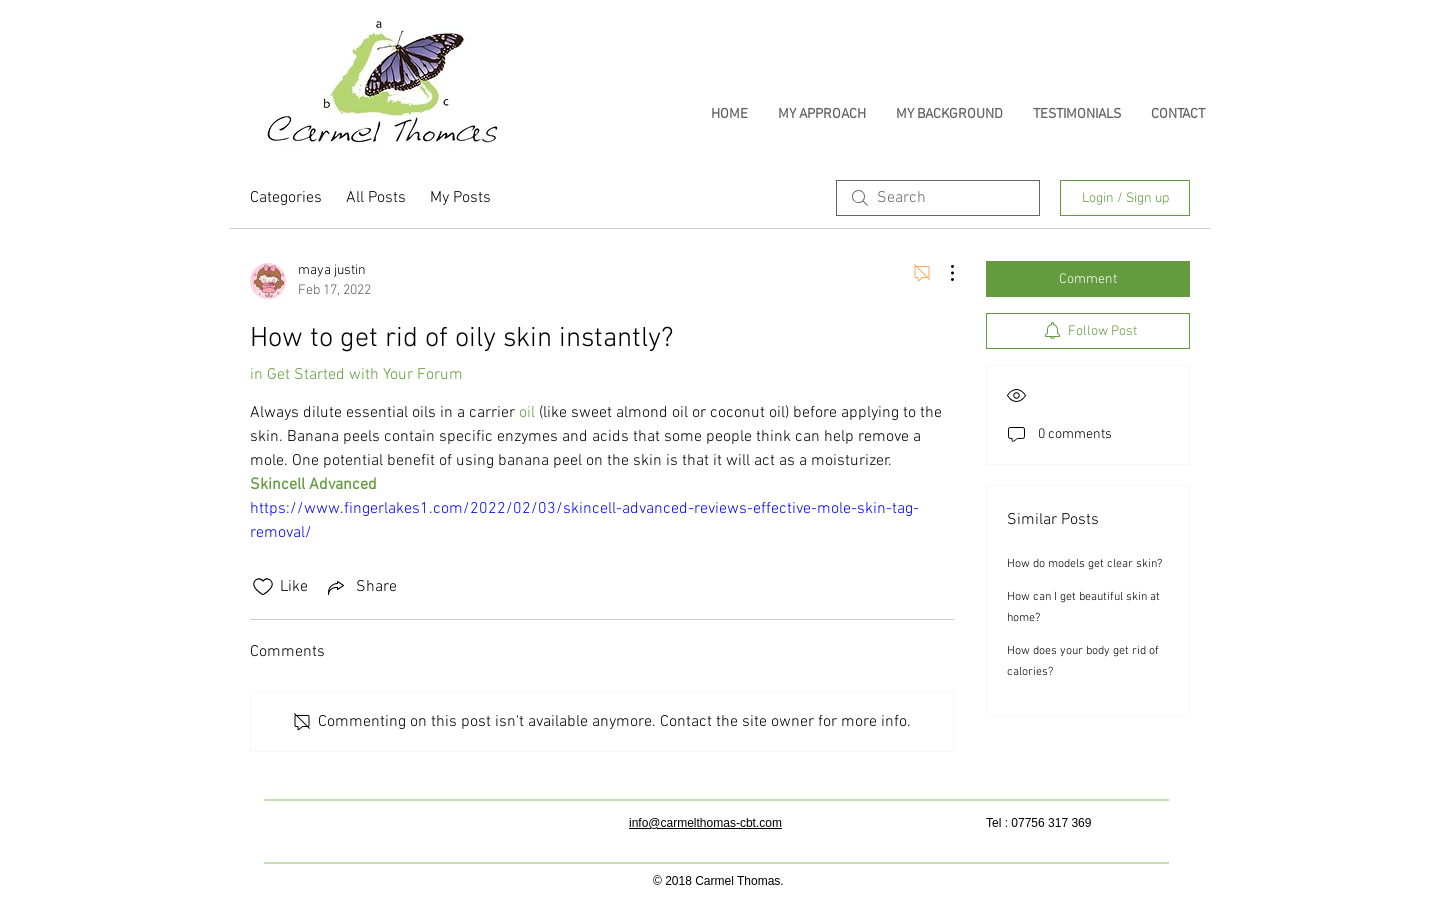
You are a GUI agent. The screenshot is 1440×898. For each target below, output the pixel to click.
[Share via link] (360, 587)
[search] (938, 198)
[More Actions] (942, 273)
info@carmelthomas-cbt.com (705, 823)
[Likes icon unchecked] (263, 587)
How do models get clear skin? (1084, 564)
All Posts (376, 198)
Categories (286, 198)
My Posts (460, 198)
